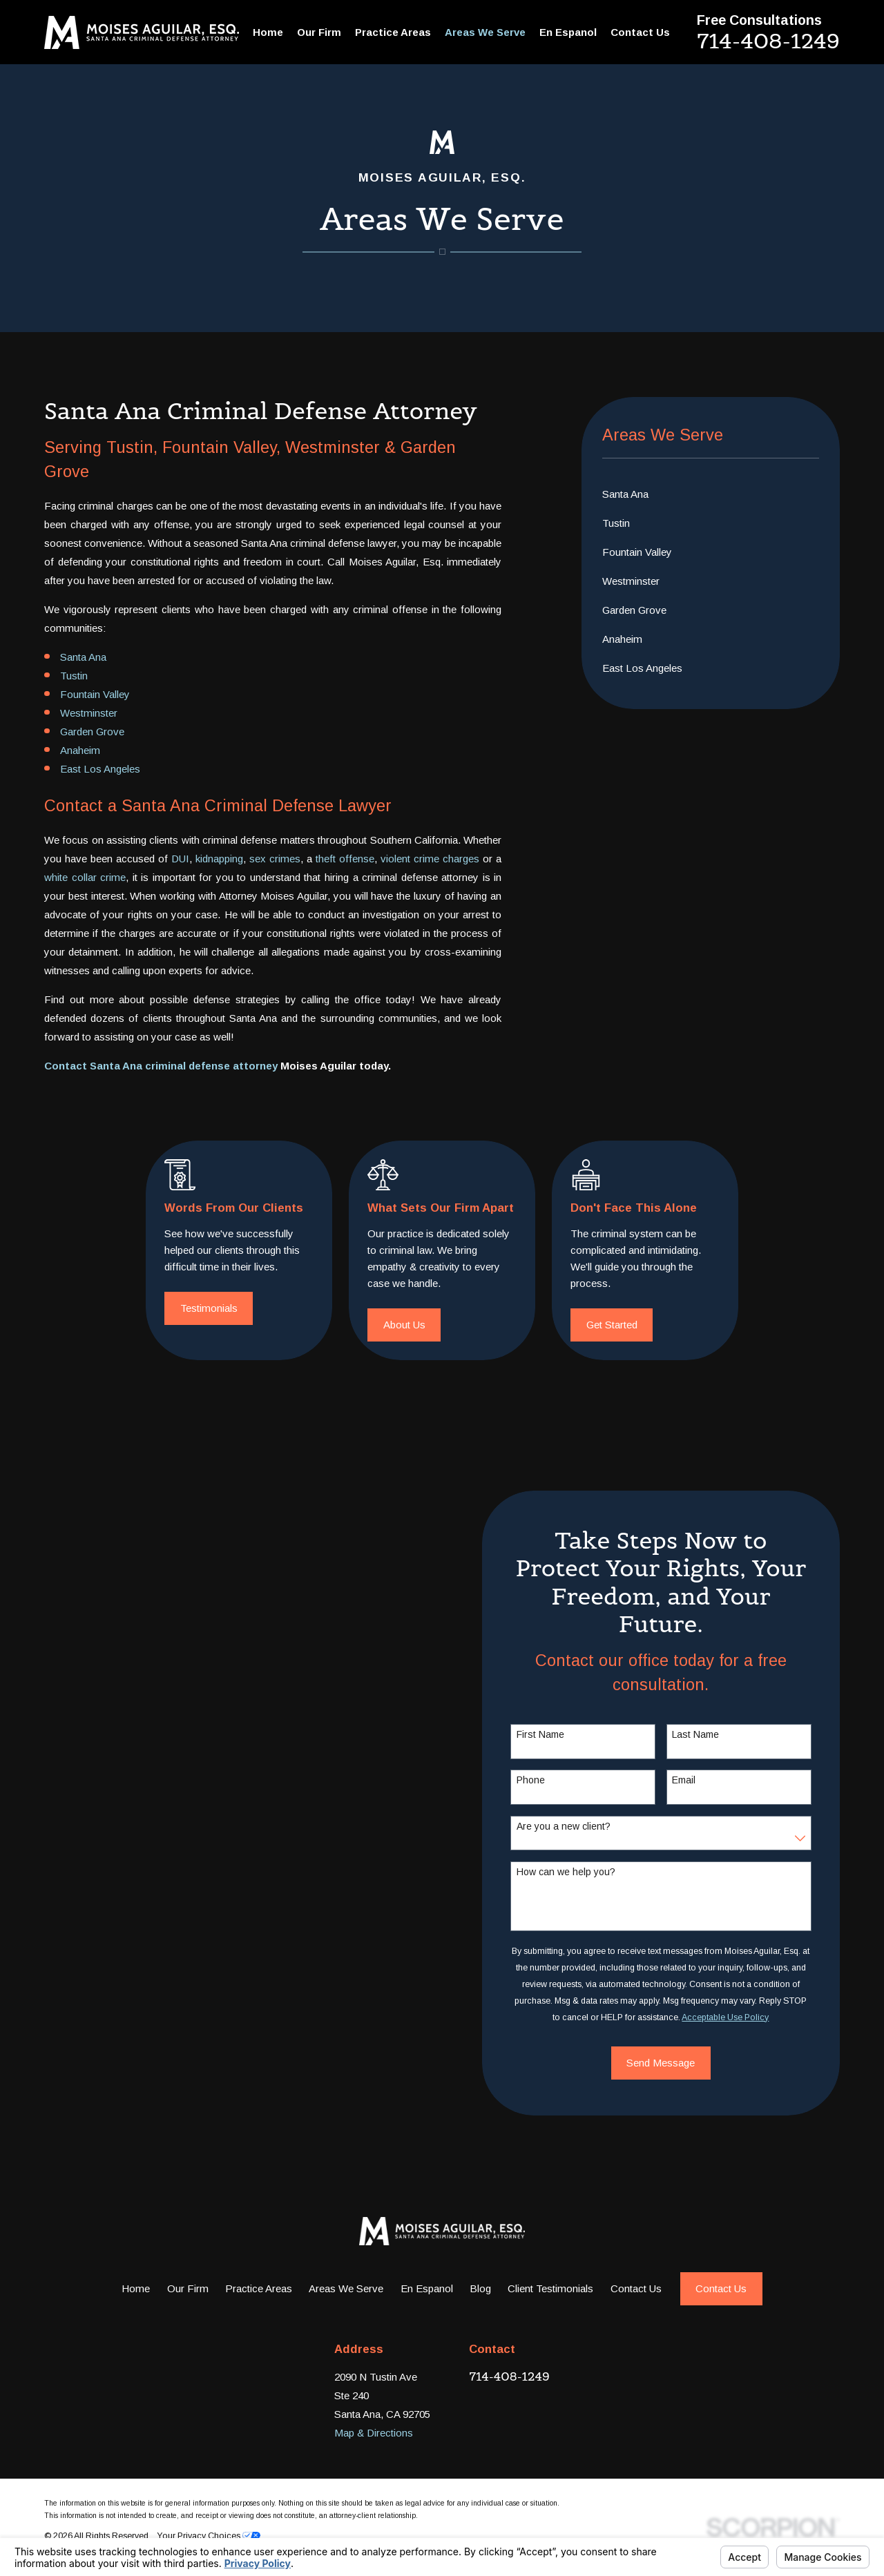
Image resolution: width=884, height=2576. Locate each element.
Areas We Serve (346, 2288)
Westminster (88, 713)
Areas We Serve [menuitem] (485, 32)
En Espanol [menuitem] (568, 32)
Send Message (678, 2063)
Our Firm (188, 2288)
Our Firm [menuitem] (319, 32)
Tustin (74, 675)
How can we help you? (582, 1871)
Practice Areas (258, 2288)
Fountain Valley (95, 694)
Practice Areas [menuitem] (393, 32)
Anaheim (80, 750)
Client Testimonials (550, 2288)
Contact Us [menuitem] (640, 32)
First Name (557, 1734)
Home (136, 2288)
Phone (547, 1779)
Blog (480, 2288)
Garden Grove (92, 731)
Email (701, 1779)
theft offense (345, 858)
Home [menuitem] (268, 32)
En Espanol (427, 2288)
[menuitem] (710, 494)
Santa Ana (83, 657)
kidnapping (219, 858)
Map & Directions (373, 2433)
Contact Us (636, 2288)
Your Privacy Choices (208, 2536)
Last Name (712, 1734)
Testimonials (229, 1308)
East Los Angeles (100, 769)
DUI (180, 858)
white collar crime (85, 877)
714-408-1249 (768, 41)
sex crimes (274, 858)
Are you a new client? (580, 1826)
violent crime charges (430, 858)
